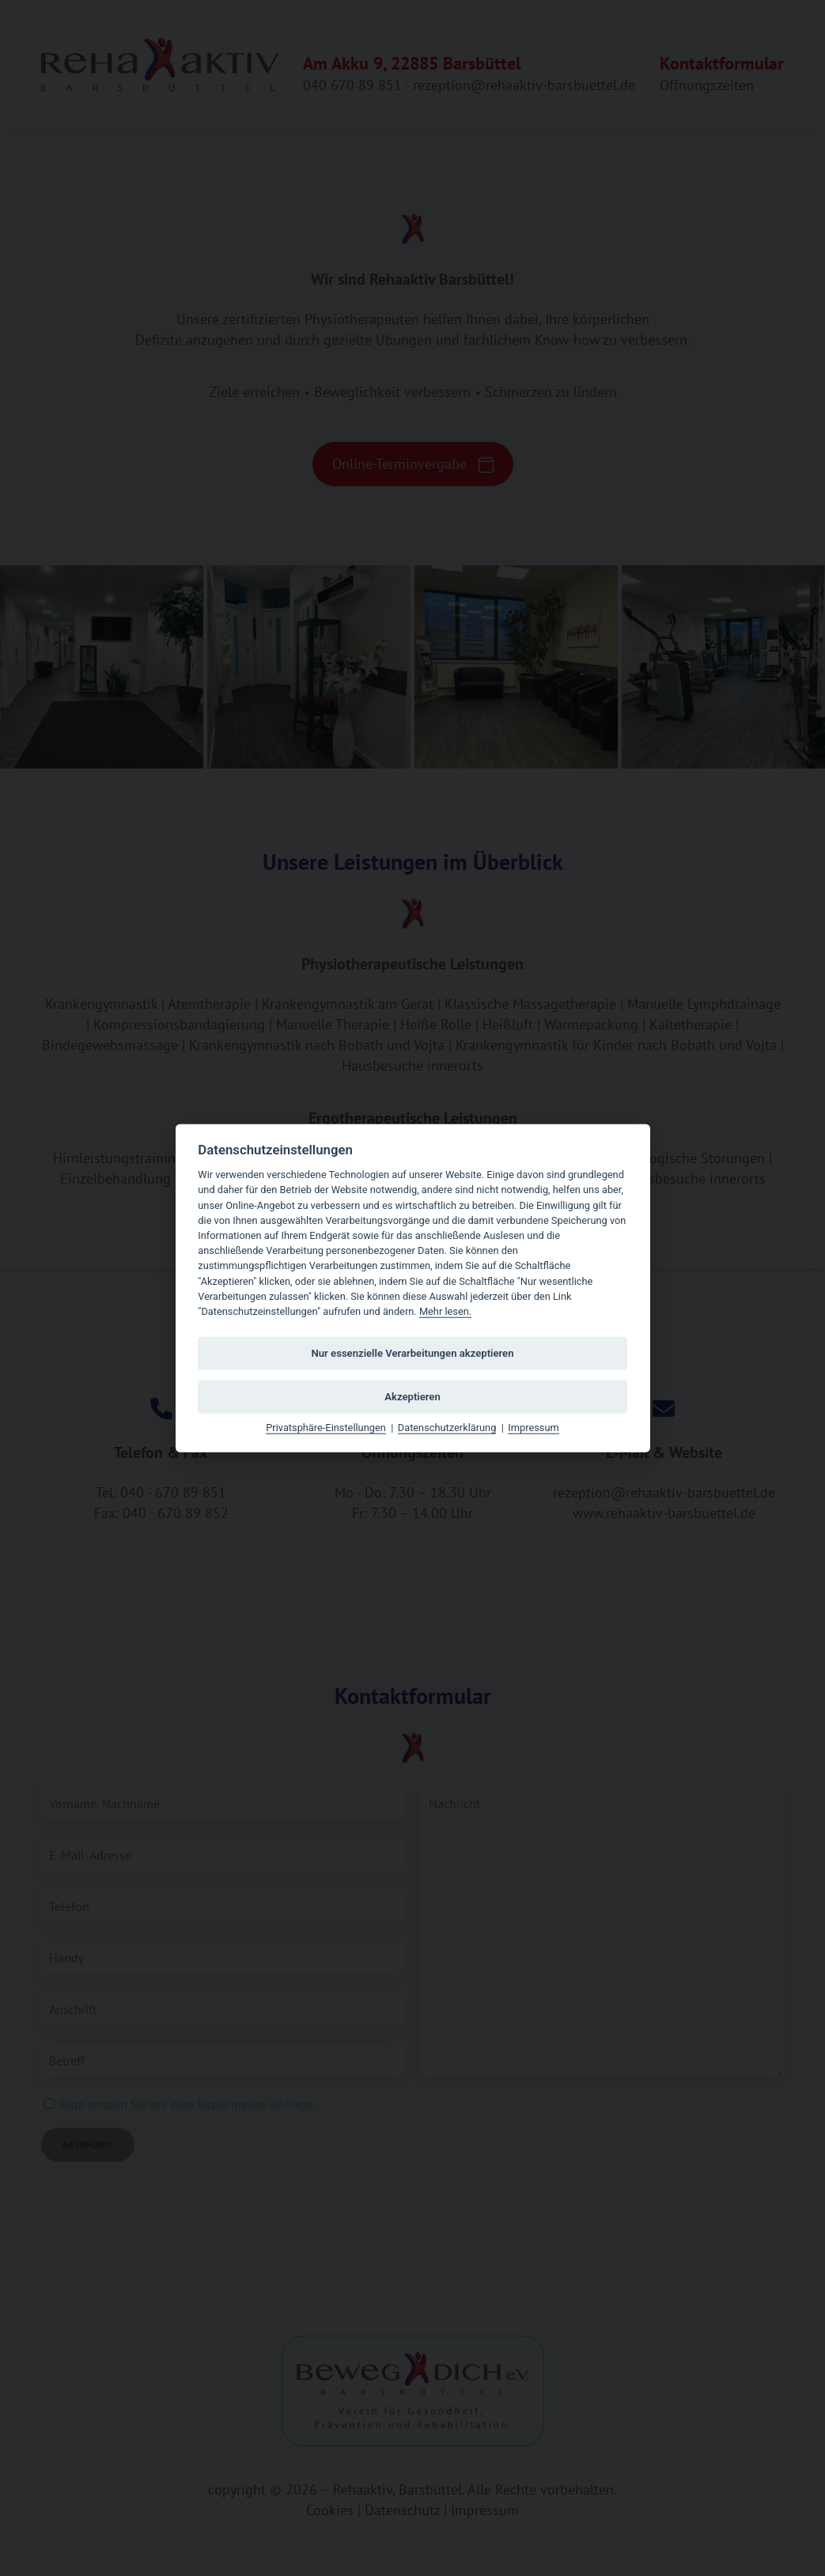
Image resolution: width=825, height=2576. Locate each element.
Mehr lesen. (445, 1311)
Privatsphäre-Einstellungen (326, 1427)
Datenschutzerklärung (447, 1427)
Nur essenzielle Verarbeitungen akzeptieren (413, 1352)
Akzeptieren (412, 1396)
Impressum (533, 1427)
